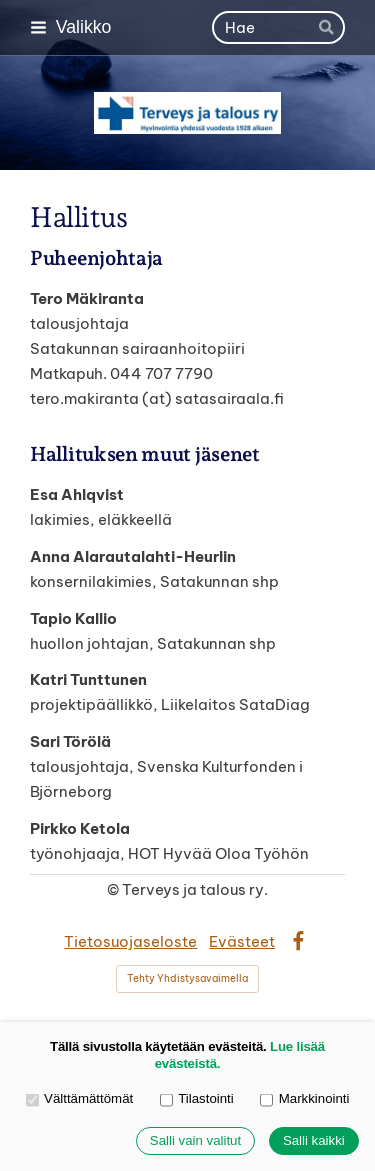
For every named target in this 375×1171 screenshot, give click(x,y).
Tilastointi (197, 1099)
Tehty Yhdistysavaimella (187, 978)
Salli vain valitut (195, 1141)
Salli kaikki (314, 1141)
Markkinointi (304, 1099)
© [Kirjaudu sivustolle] (114, 889)
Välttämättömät (80, 1099)
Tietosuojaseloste (130, 941)
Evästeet (242, 941)
